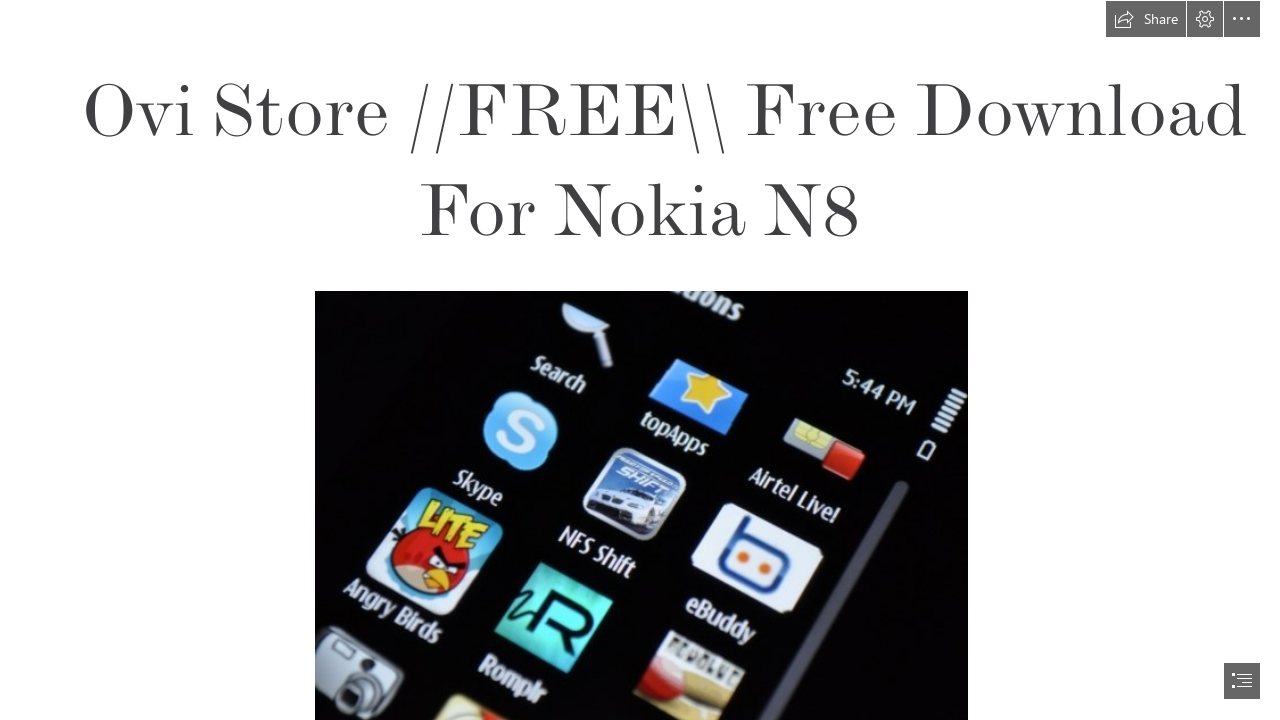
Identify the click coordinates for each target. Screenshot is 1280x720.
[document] (640, 360)
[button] (1146, 19)
